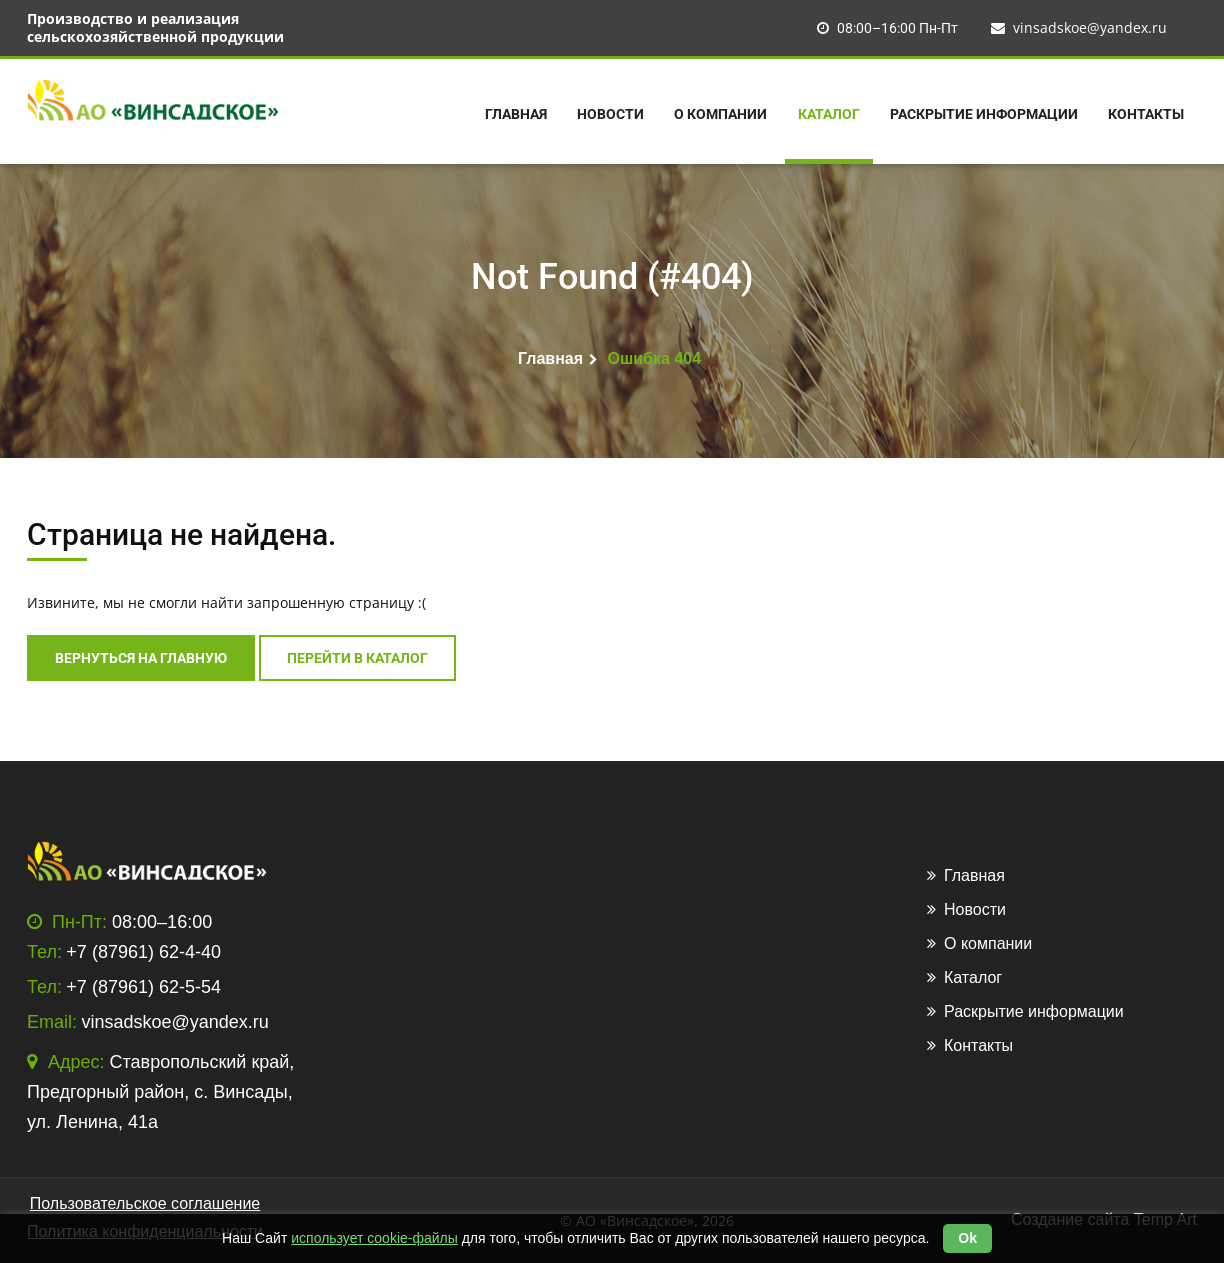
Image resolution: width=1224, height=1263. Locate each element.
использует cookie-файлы (374, 1238)
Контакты (1146, 114)
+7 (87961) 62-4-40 (143, 952)
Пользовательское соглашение (145, 1203)
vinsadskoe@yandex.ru (1079, 27)
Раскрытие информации (984, 114)
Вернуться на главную (141, 658)
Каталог (829, 114)
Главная (516, 114)
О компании (720, 114)
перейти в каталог (357, 658)
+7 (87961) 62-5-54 (143, 987)
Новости (610, 114)
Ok (967, 1238)
